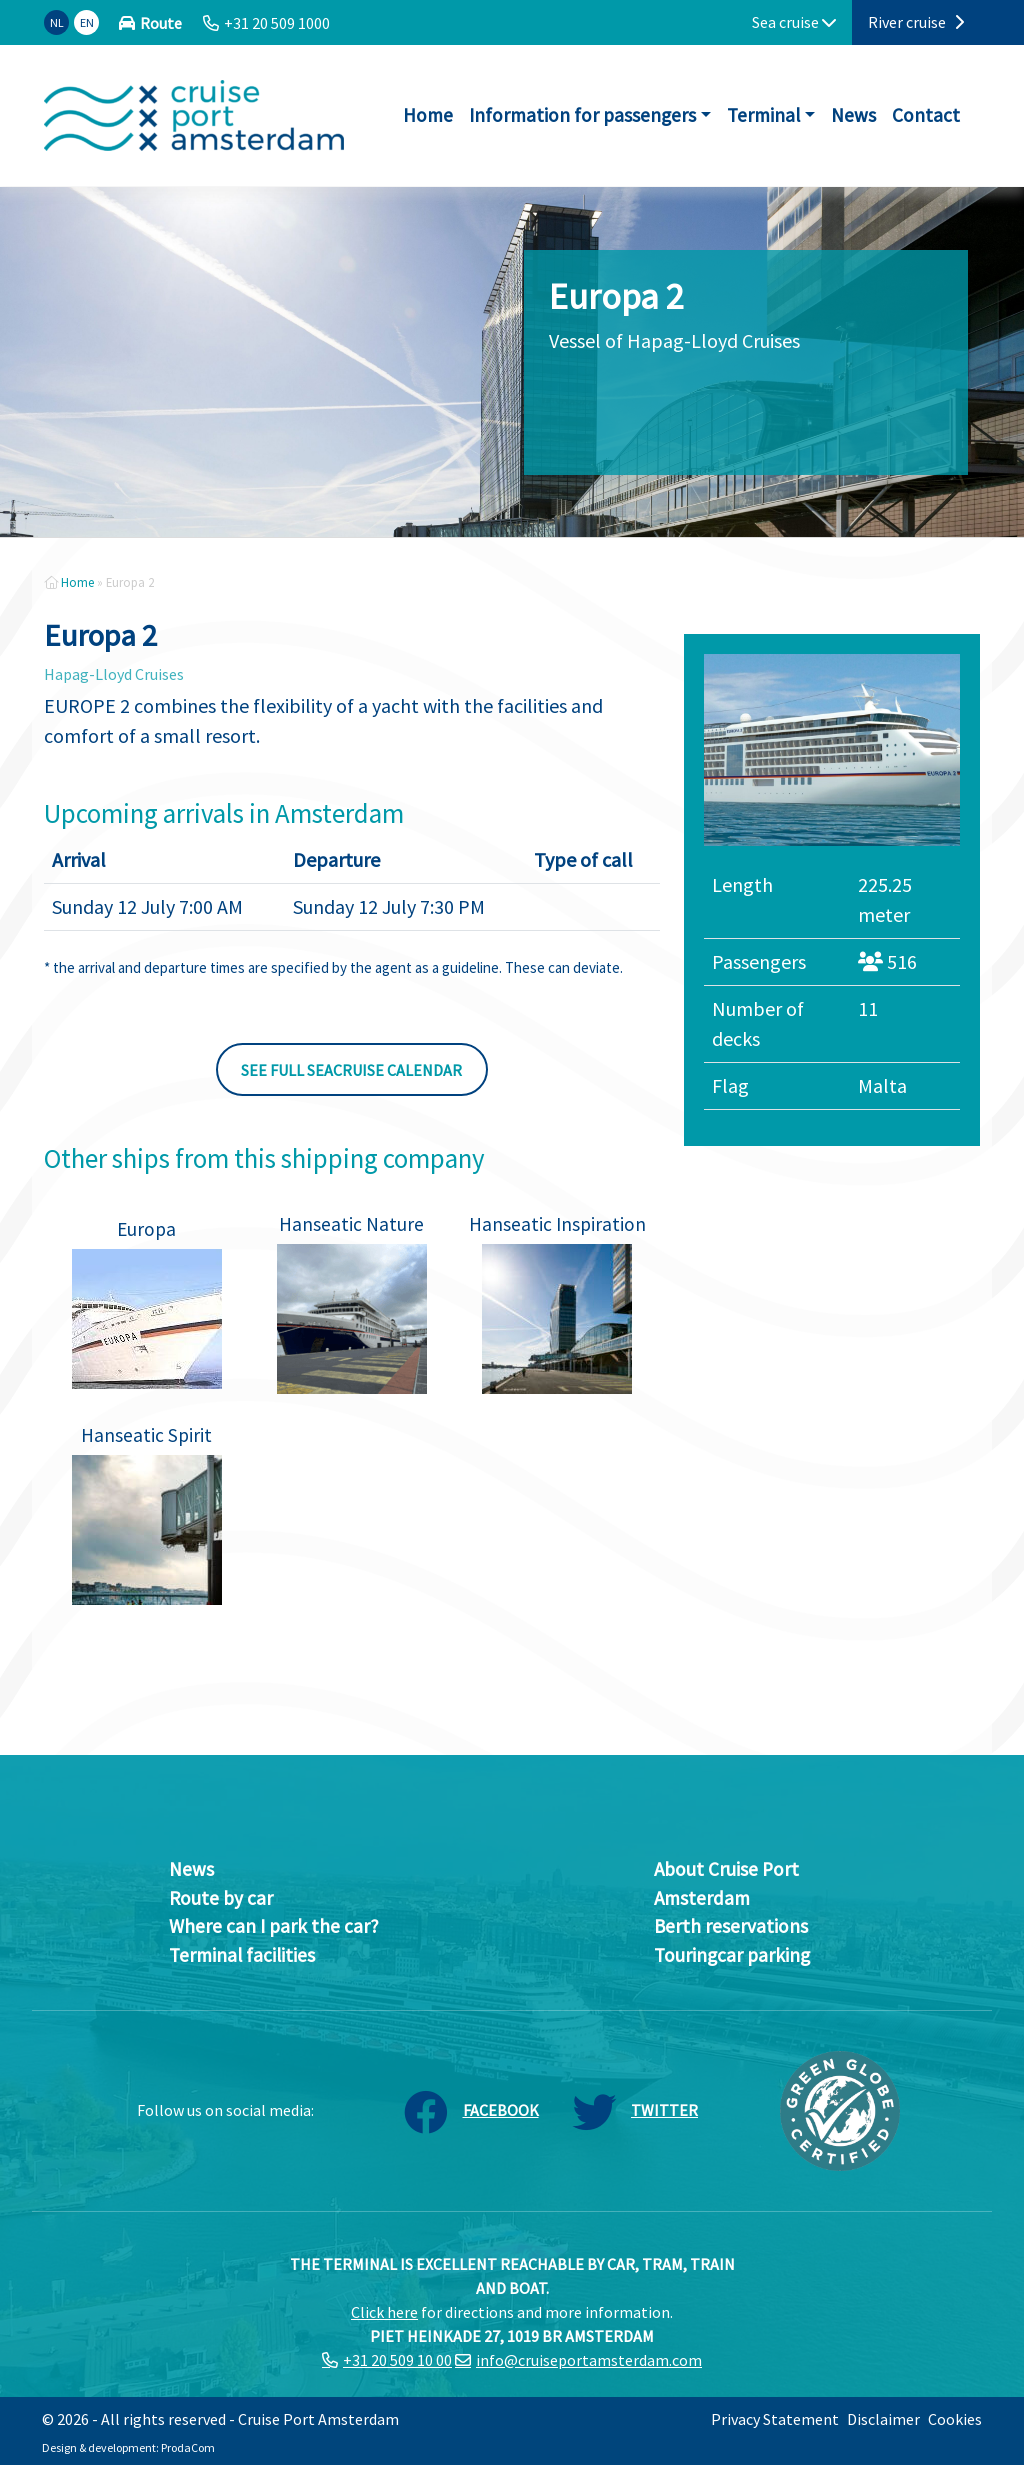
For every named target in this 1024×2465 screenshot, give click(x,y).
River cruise (916, 22)
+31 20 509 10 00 (397, 2360)
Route (161, 23)
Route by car (221, 1898)
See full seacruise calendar (351, 1070)
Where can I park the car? (274, 1926)
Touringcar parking (732, 1955)
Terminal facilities (242, 1955)
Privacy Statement (775, 2419)
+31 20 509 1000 (277, 23)
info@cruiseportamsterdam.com (589, 2360)
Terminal (763, 115)
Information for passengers (582, 115)
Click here (384, 2312)
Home (428, 115)
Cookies (955, 2419)
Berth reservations (731, 1926)
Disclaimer (883, 2419)
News (853, 115)
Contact (926, 115)
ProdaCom (188, 2447)
